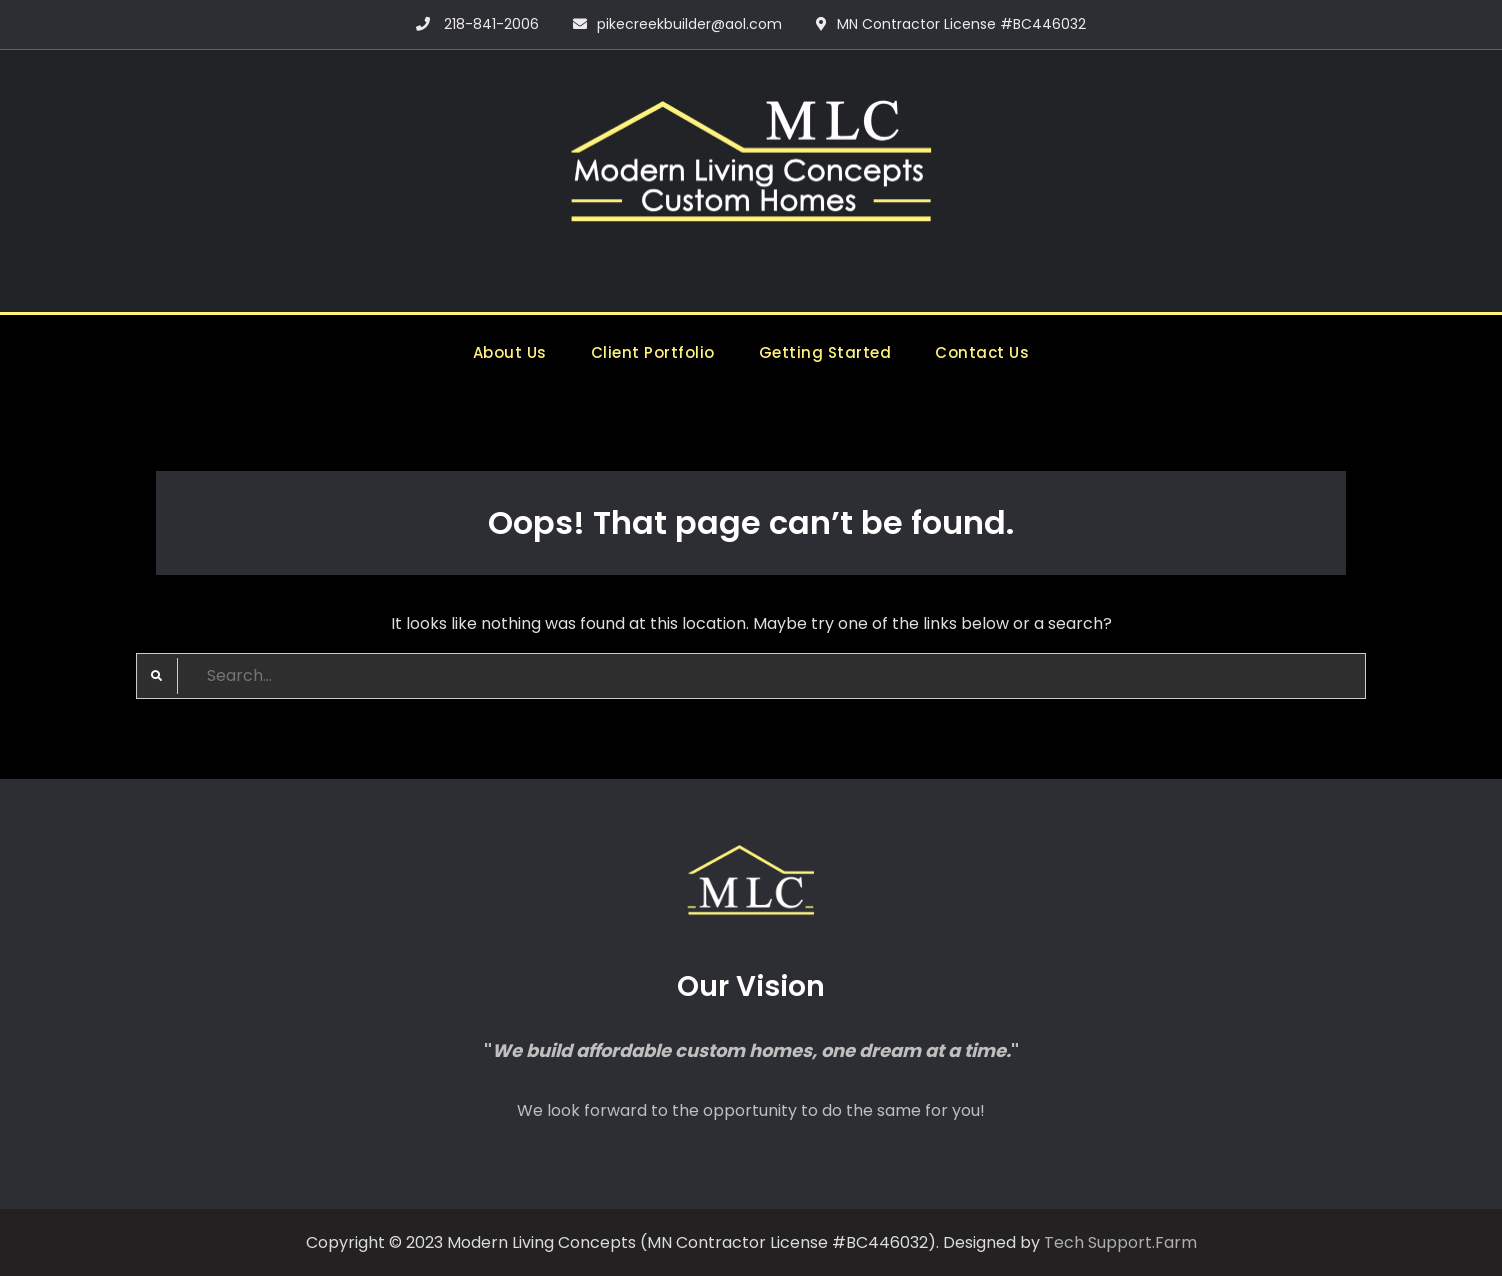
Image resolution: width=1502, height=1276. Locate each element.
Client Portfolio (653, 352)
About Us (510, 352)
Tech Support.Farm (1120, 1242)
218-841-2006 (491, 24)
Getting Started (825, 352)
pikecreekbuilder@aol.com (689, 24)
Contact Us (982, 352)
